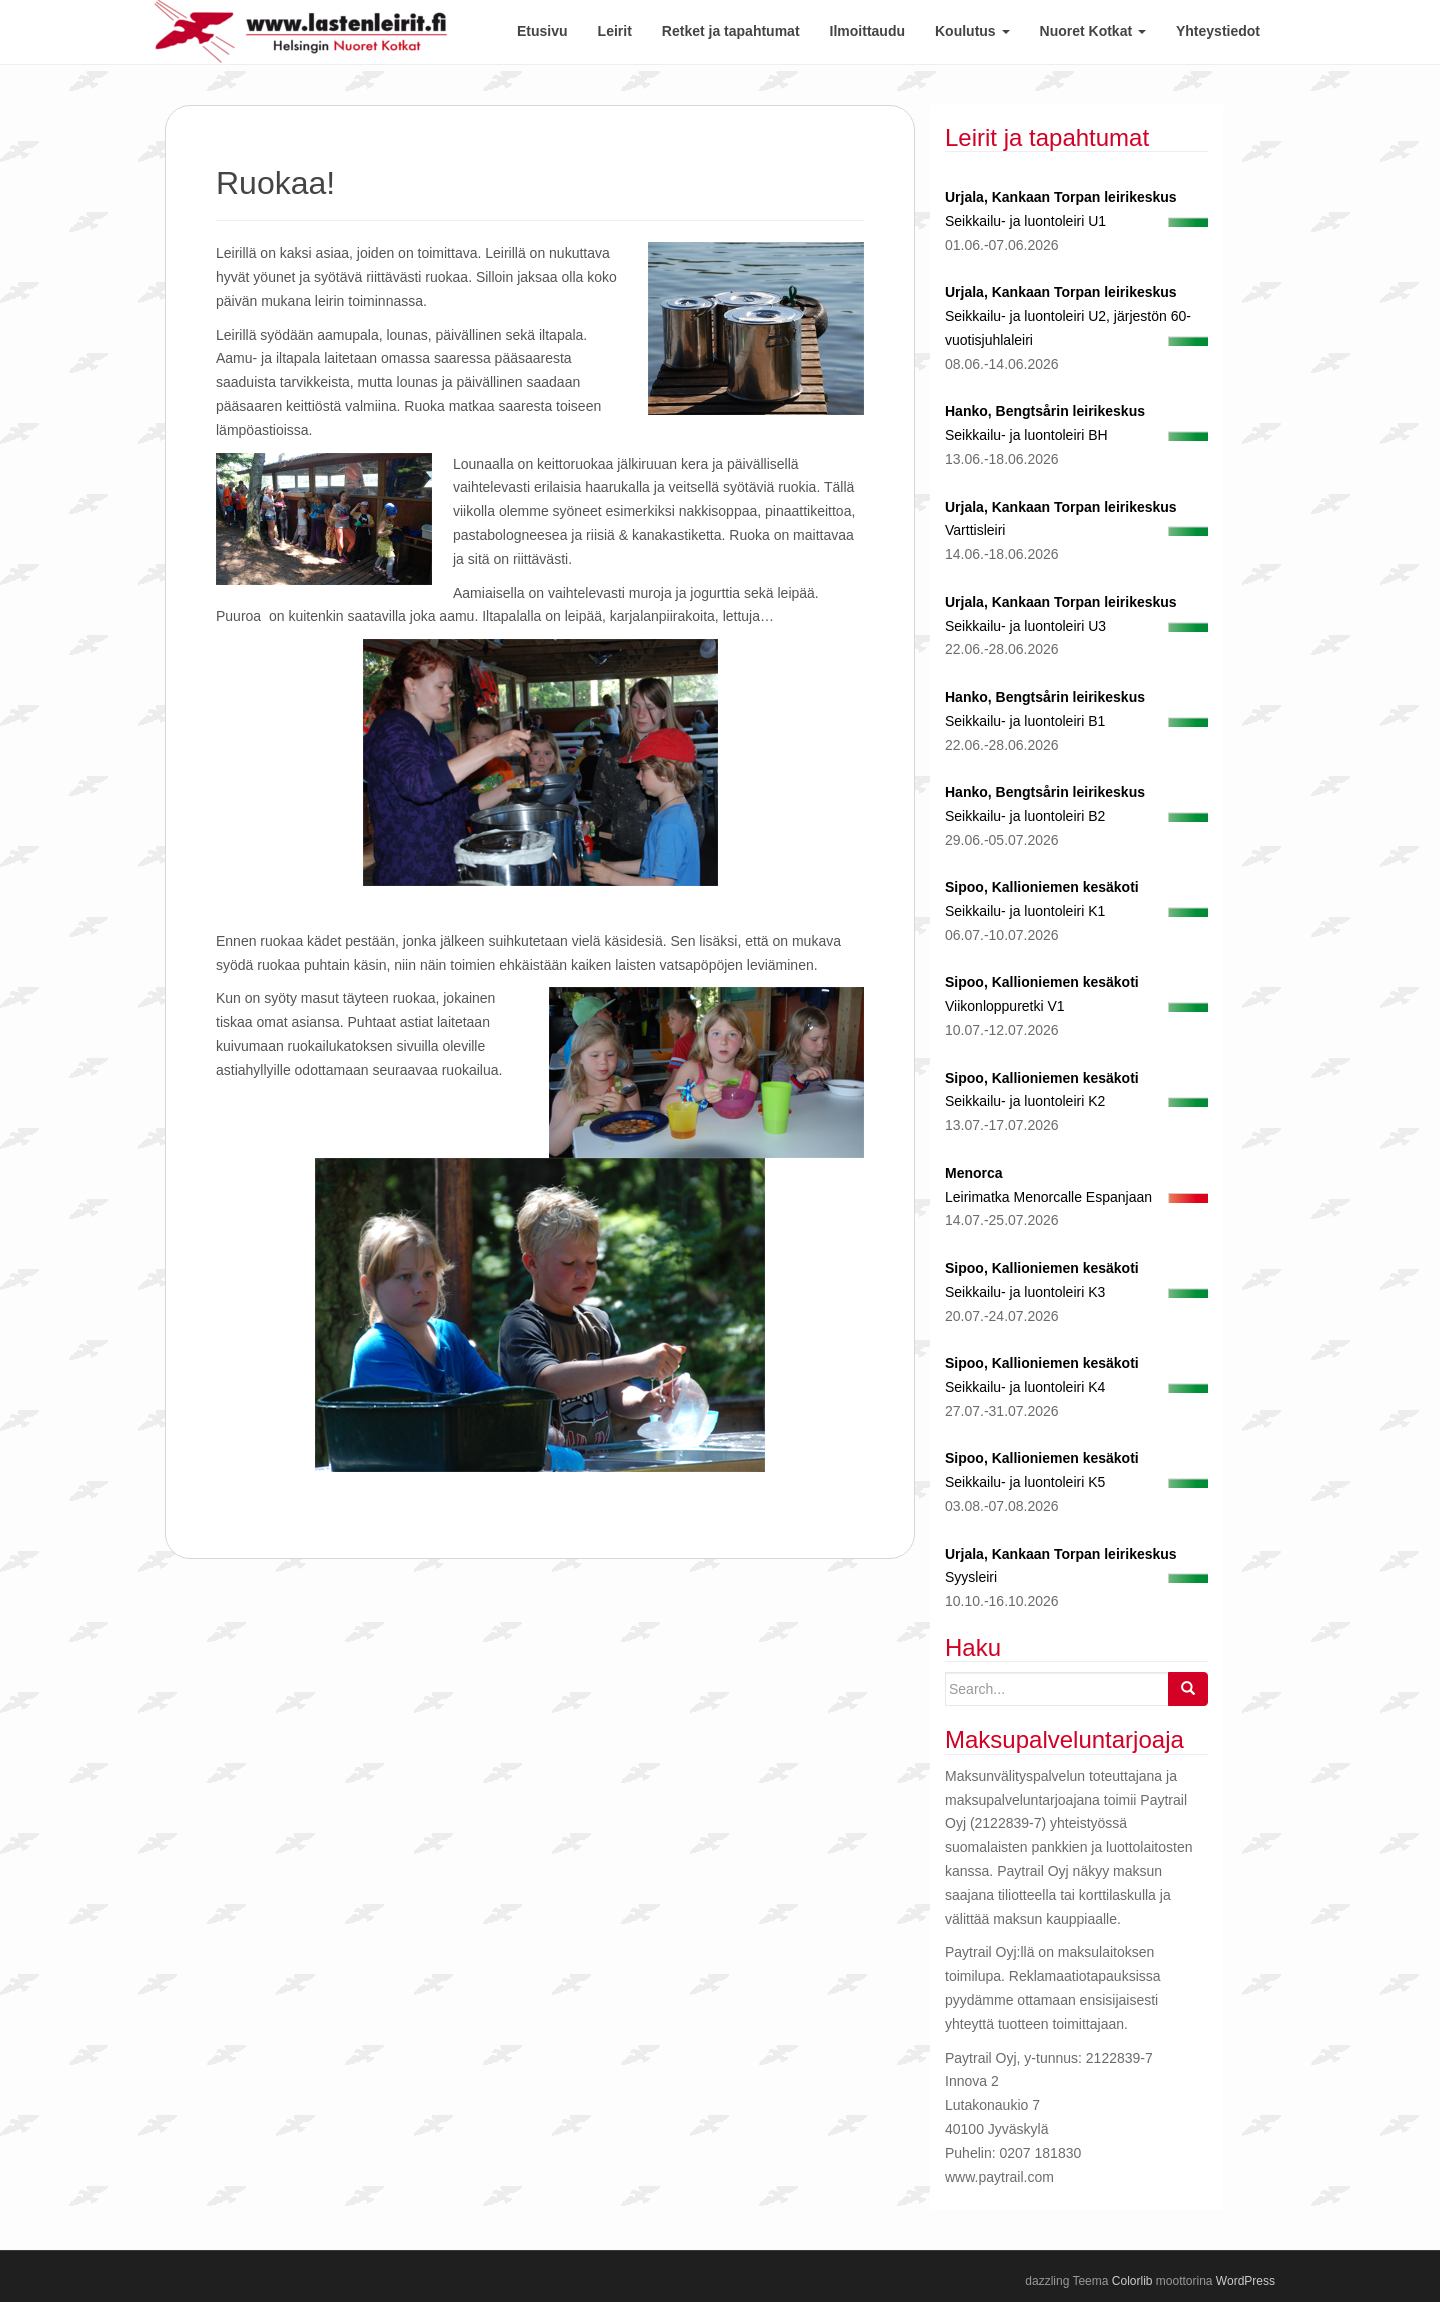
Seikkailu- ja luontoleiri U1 (1025, 221)
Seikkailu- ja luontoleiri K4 (1025, 1387)
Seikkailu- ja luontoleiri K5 (1025, 1482)
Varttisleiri (975, 530)
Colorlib (1132, 2281)
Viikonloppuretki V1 (1005, 1006)
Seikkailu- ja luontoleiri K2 (1025, 1101)
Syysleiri (971, 1577)
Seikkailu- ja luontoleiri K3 (1025, 1292)
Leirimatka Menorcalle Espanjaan (1048, 1197)
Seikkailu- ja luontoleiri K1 (1025, 911)
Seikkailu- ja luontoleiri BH (1026, 435)
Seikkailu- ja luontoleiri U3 (1025, 626)
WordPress (1245, 2281)
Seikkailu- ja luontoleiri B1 (1025, 721)
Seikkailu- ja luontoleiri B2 (1025, 816)
